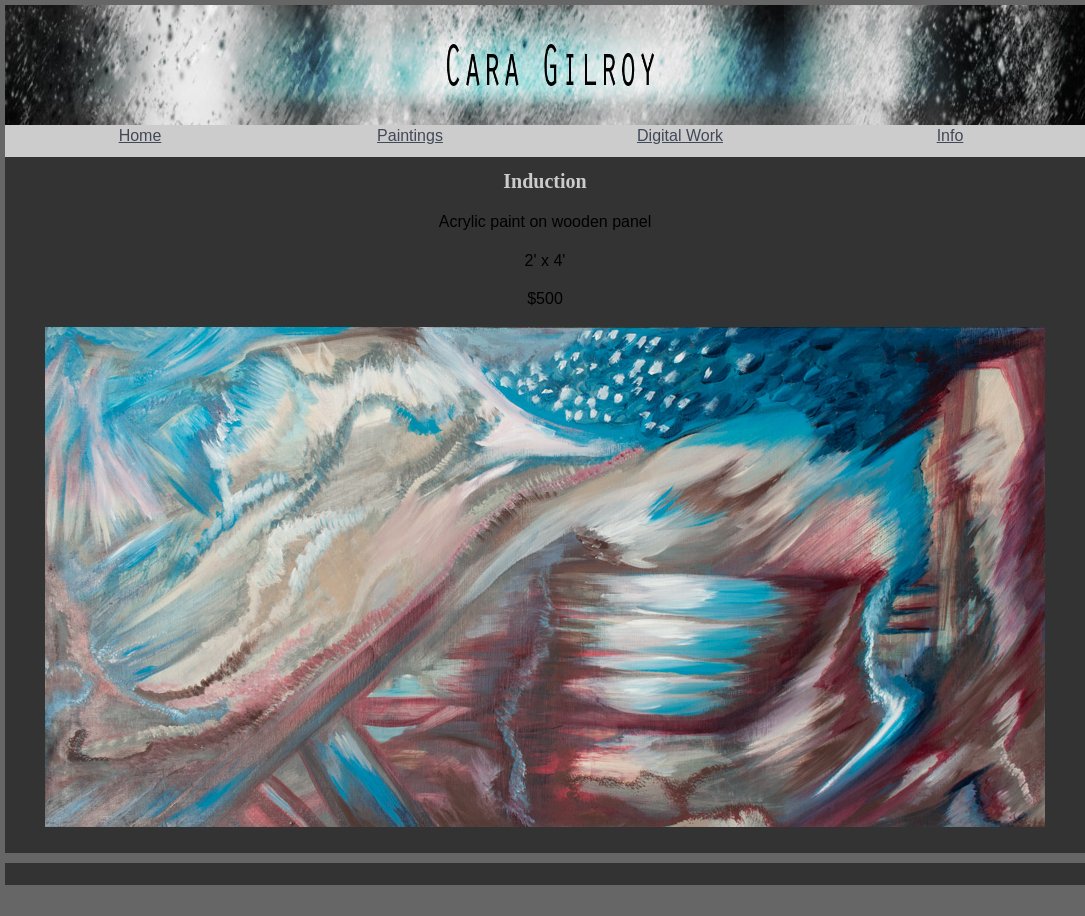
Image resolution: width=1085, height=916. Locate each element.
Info (950, 135)
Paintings (410, 135)
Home (140, 135)
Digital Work (680, 135)
